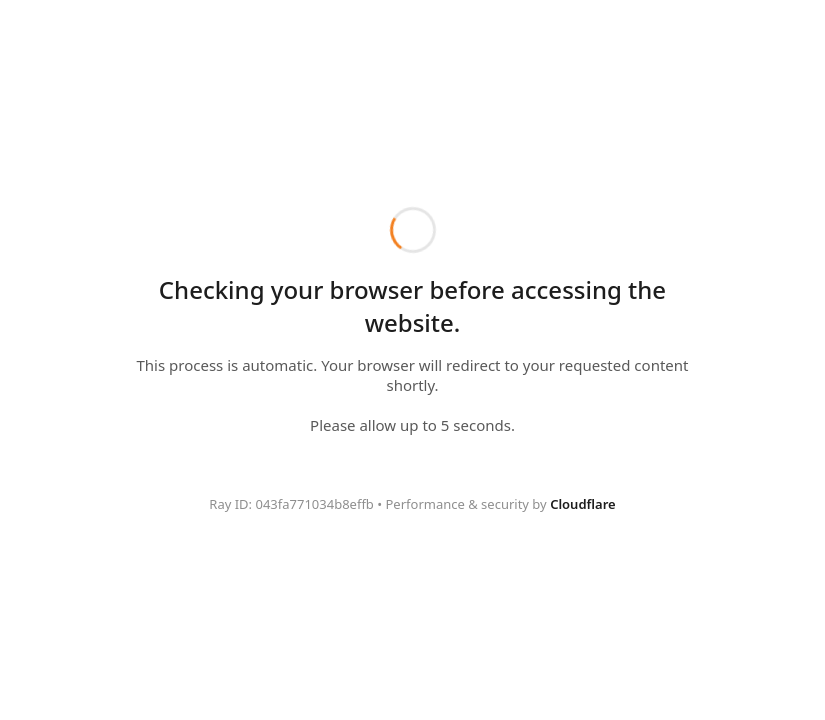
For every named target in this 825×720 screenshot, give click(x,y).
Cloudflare (583, 504)
